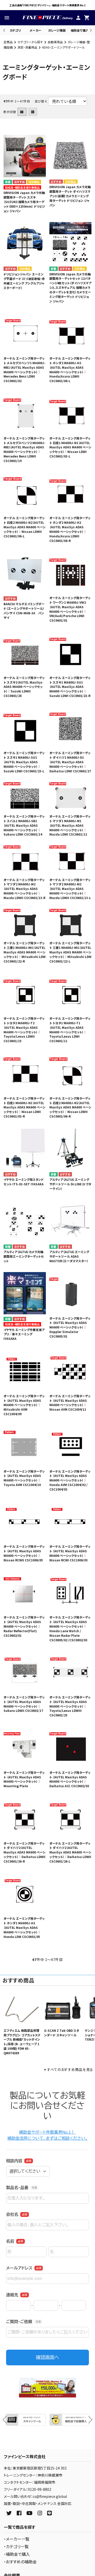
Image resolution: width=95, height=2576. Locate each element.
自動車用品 (55, 42)
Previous (4, 30)
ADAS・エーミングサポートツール (63, 47)
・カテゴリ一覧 (16, 2546)
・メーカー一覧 (16, 2539)
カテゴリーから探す (30, 42)
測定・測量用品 (27, 47)
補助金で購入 (80, 30)
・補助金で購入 (17, 2554)
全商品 (8, 42)
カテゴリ (15, 30)
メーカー (35, 30)
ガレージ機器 (57, 30)
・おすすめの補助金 (20, 2562)
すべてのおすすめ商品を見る (70, 2069)
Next (90, 30)
